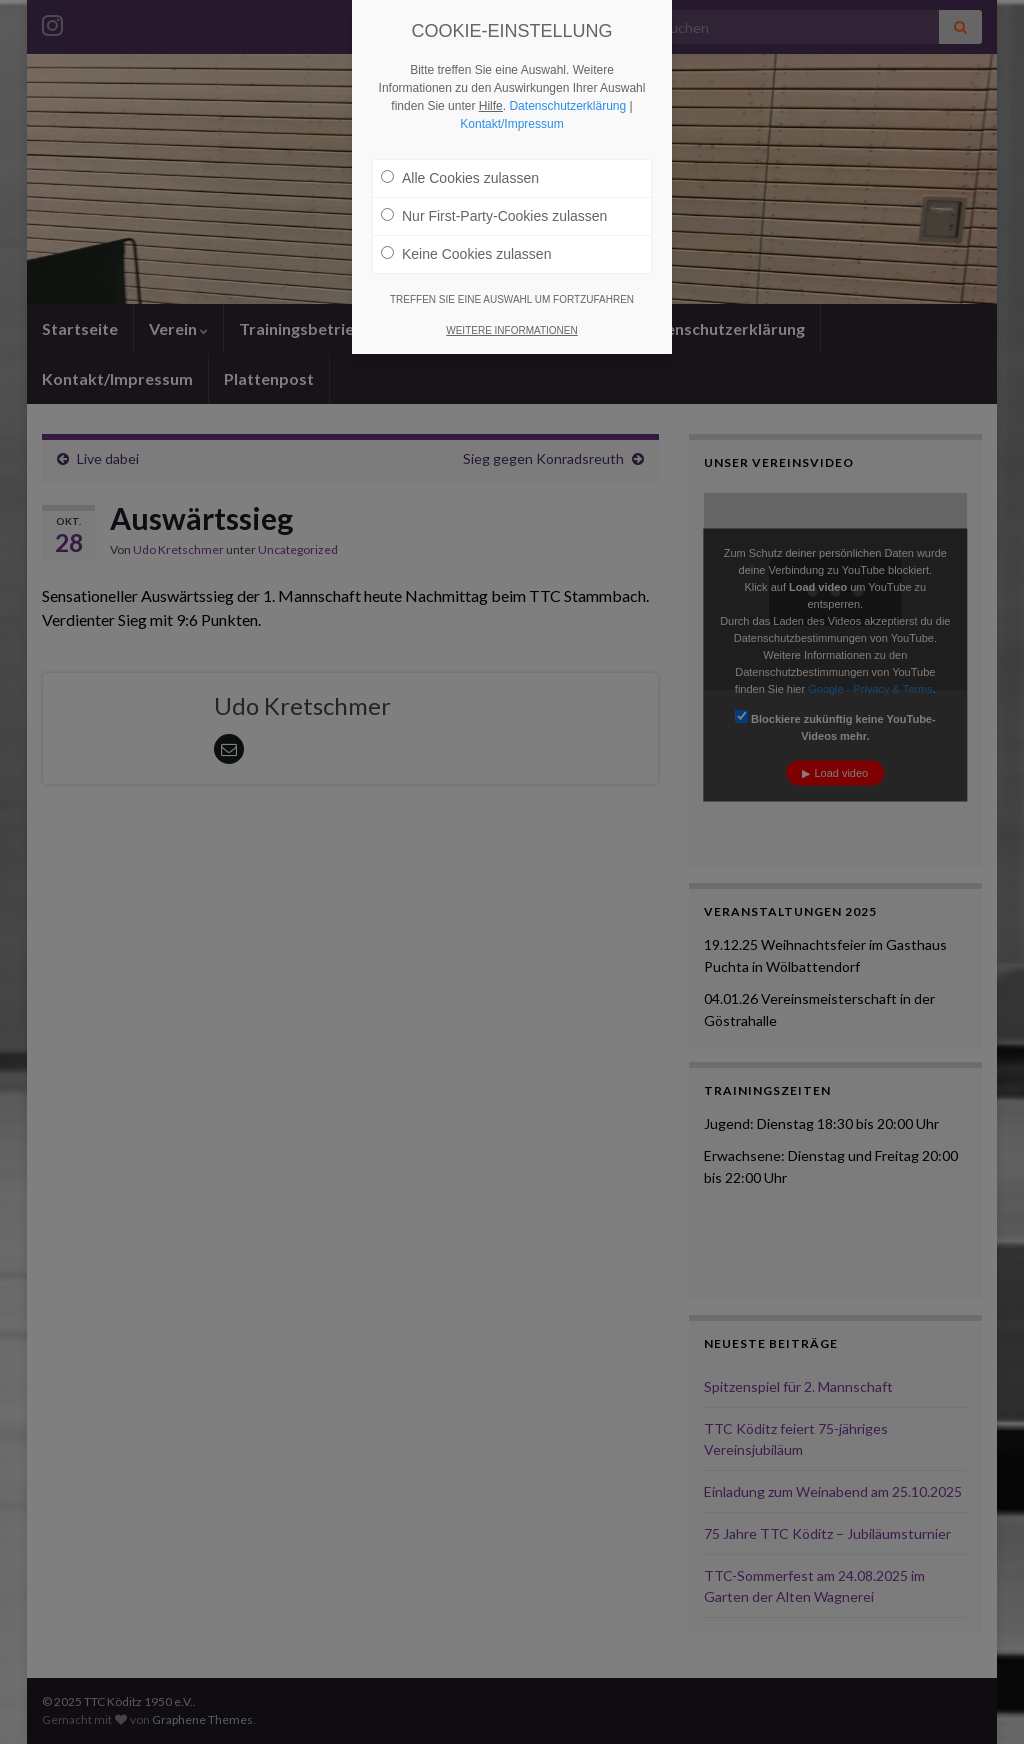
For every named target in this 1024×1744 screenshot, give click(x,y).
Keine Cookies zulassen (466, 254)
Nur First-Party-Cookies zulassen (494, 216)
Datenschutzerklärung (567, 106)
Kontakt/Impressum (511, 124)
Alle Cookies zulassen (460, 178)
